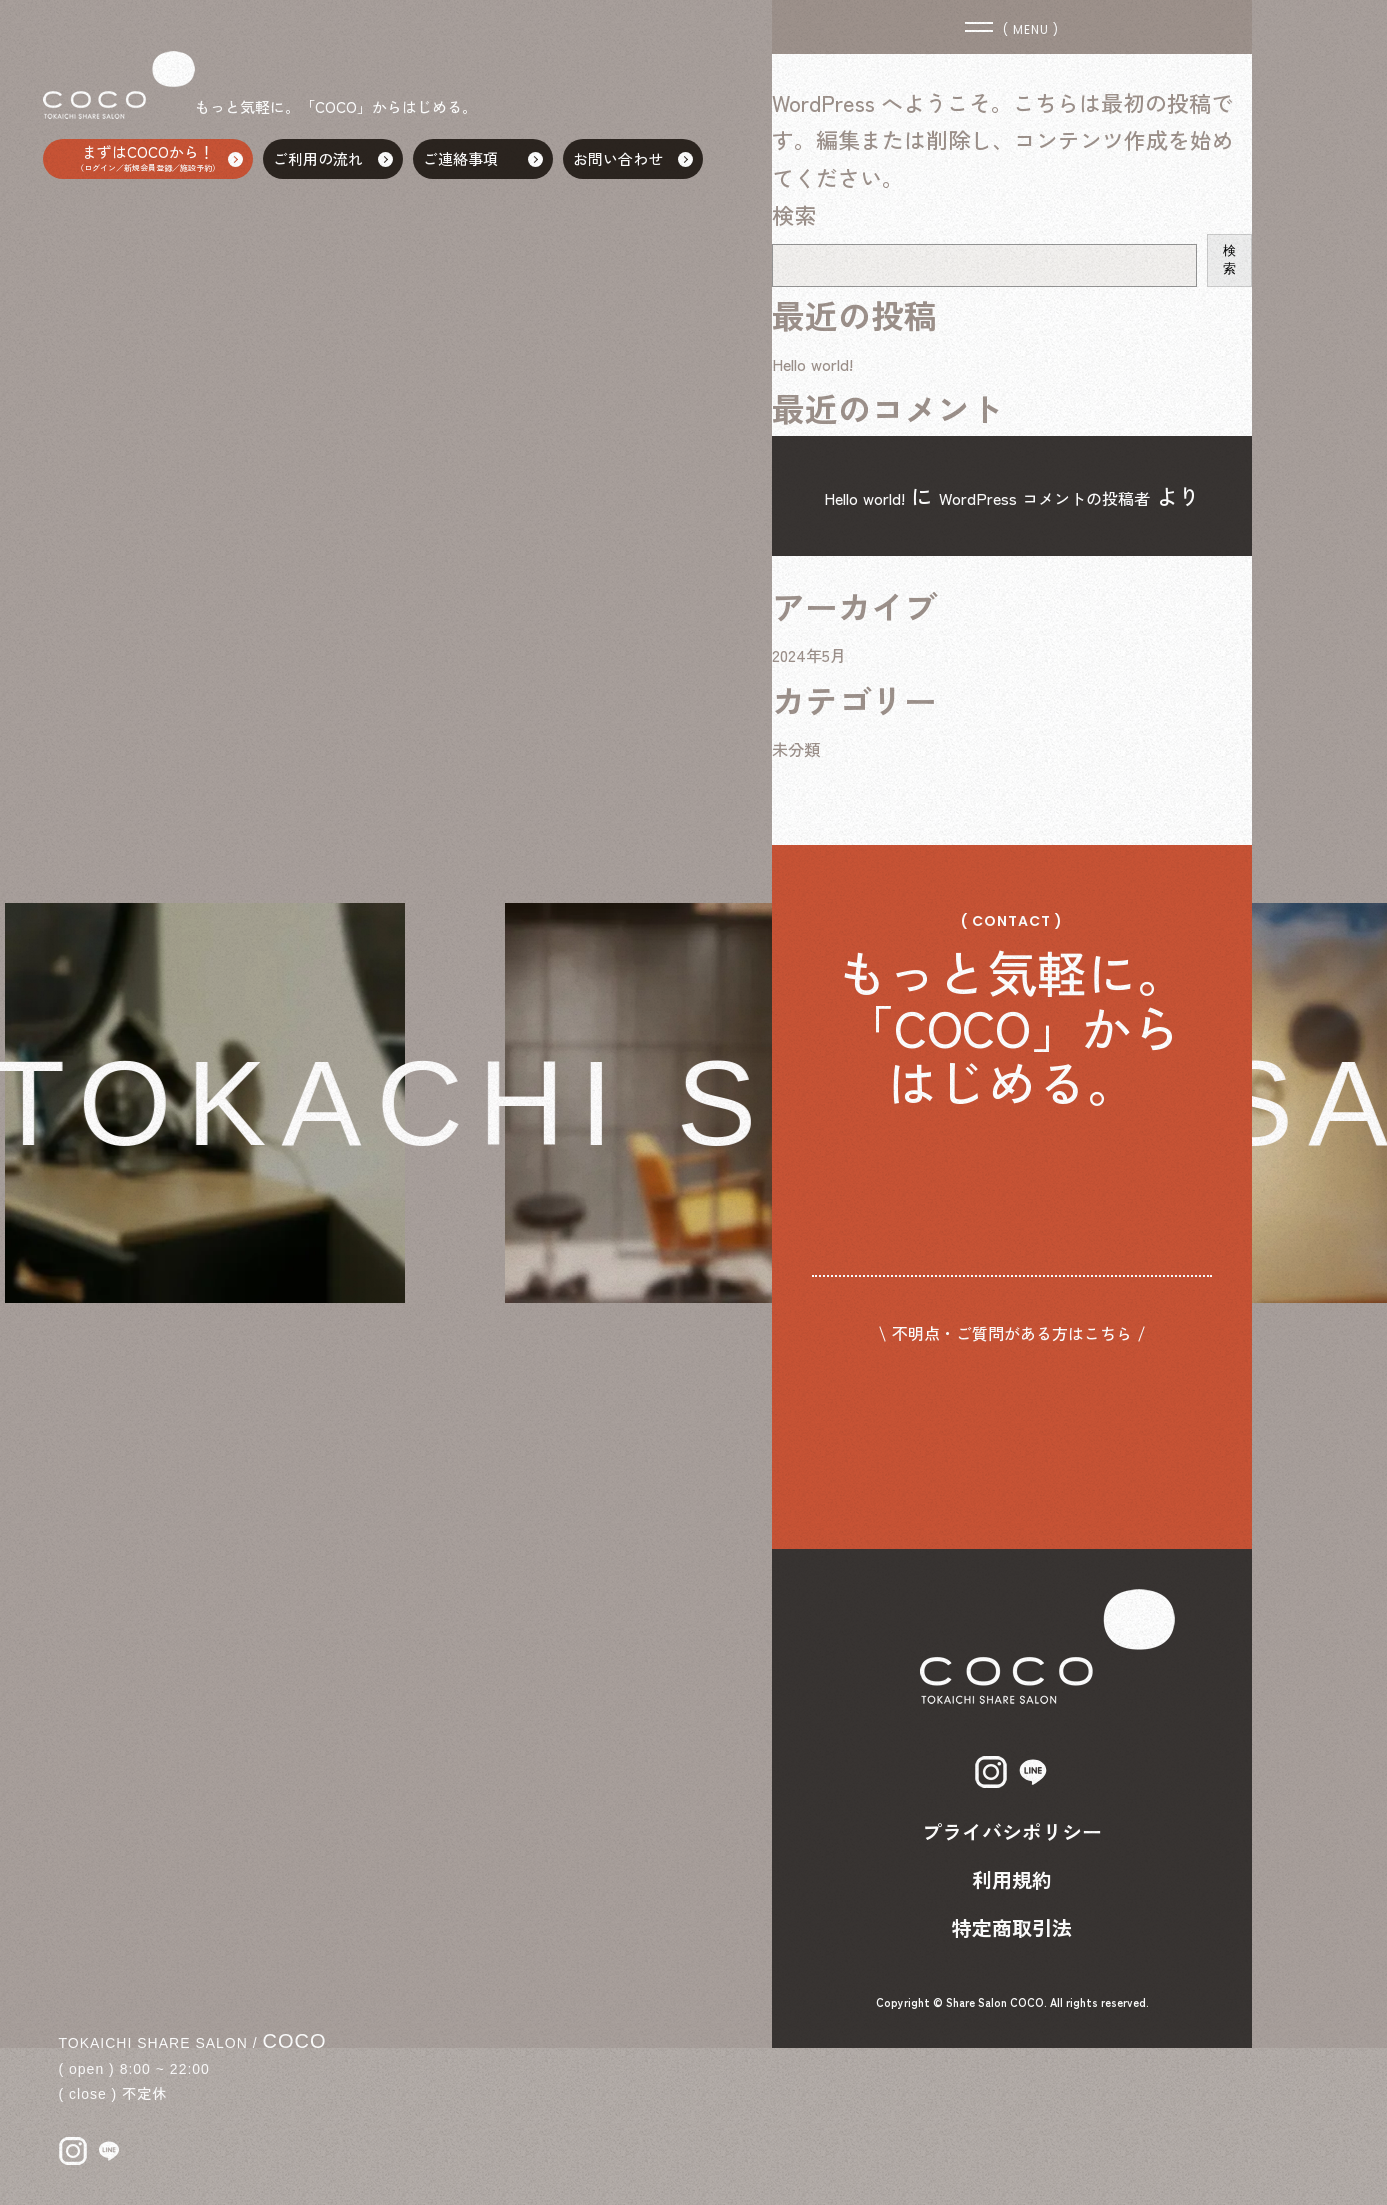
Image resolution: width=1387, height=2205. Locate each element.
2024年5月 (820, 692)
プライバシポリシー (1012, 1988)
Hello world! (828, 361)
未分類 (805, 785)
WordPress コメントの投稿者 (1071, 495)
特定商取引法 (1012, 2084)
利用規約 (1012, 2036)
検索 (794, 214)
